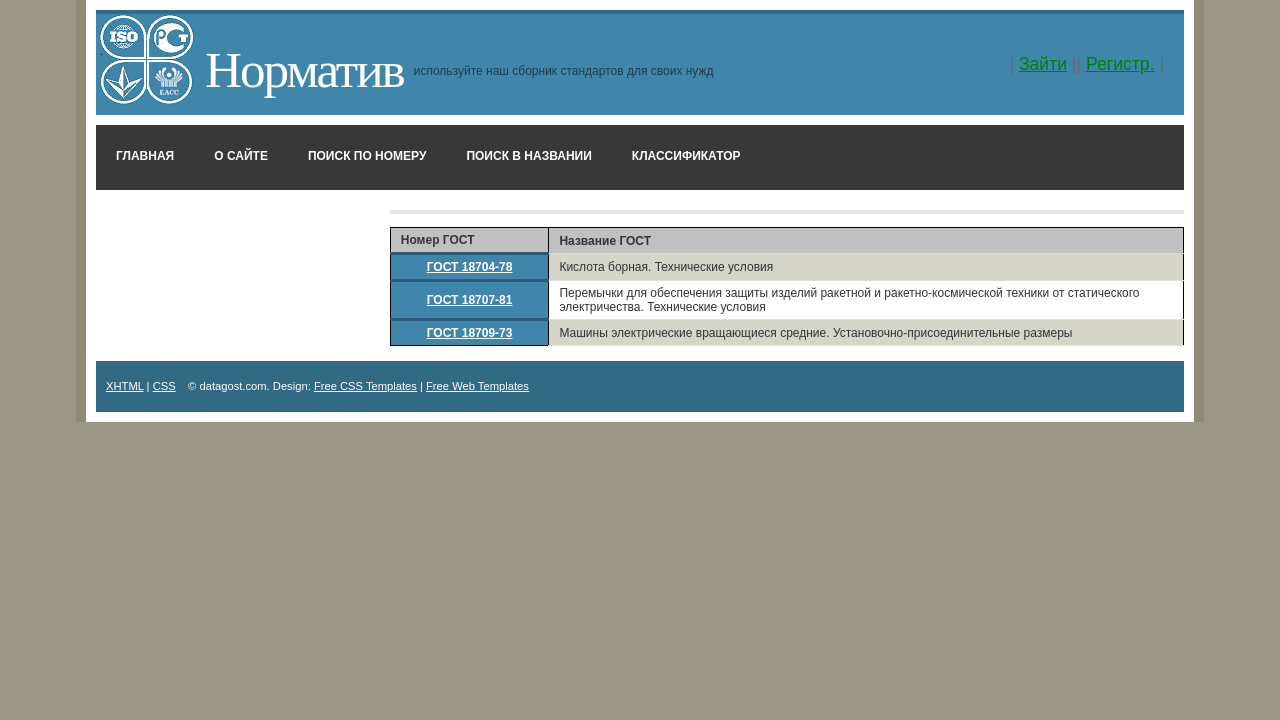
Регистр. (1120, 64)
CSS (164, 386)
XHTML (125, 386)
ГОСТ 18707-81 (470, 300)
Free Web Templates (477, 386)
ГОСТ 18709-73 (470, 333)
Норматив (304, 69)
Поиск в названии (528, 156)
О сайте (241, 156)
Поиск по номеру (367, 156)
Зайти (1043, 64)
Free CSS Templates (365, 386)
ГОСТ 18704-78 (470, 267)
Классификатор (686, 156)
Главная (145, 156)
